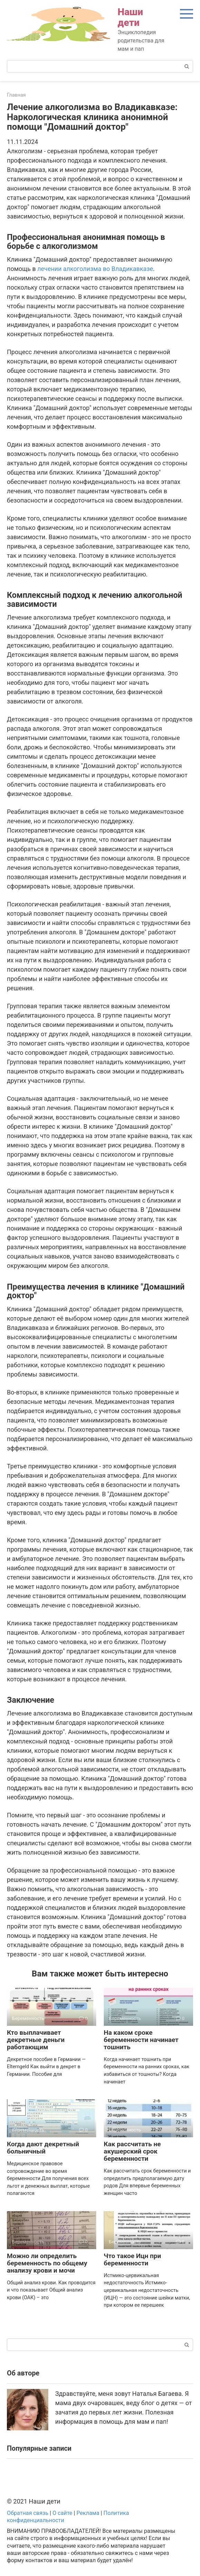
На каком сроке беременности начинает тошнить (141, 2040)
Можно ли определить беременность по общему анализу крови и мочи (47, 2263)
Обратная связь (27, 2513)
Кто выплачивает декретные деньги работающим (35, 2040)
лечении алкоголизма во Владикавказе (95, 268)
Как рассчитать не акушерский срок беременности (132, 2151)
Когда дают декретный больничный (43, 2147)
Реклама (88, 2513)
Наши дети (130, 17)
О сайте (62, 2513)
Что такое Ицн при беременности (132, 2259)
